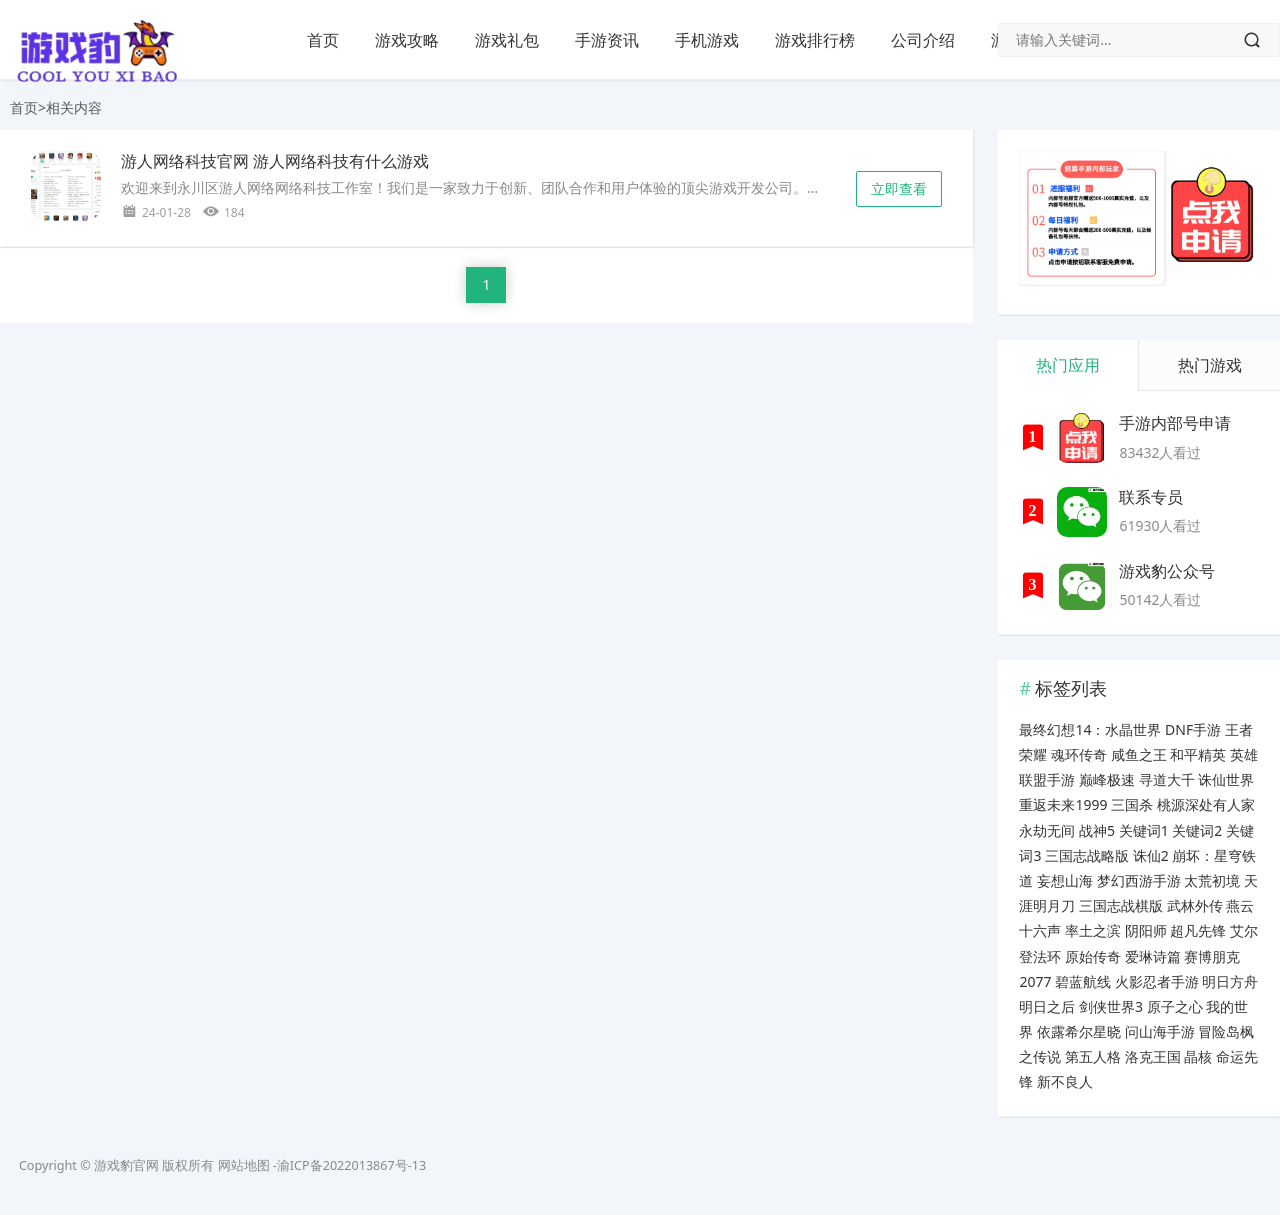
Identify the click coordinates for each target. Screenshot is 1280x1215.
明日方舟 (1230, 981)
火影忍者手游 (1157, 981)
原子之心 (1175, 1006)
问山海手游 (1160, 1031)
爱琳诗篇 (1153, 956)
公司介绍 (923, 40)
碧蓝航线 (1083, 981)
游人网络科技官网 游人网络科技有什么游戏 (275, 161)
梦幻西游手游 (1139, 880)
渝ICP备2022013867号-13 (351, 1165)
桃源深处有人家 (1206, 804)
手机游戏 (707, 40)
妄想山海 (1065, 880)
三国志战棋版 (1121, 905)
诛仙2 (1151, 855)
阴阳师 (1146, 930)
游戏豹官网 (126, 1165)
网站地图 (244, 1165)
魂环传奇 (1079, 754)
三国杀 (1132, 804)
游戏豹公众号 (1167, 571)
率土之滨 (1093, 930)
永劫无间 (1047, 830)
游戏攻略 (407, 40)
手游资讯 (607, 40)
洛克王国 (1153, 1056)
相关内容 (74, 107)
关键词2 (1197, 830)
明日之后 (1047, 1006)
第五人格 (1093, 1056)
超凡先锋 (1198, 930)
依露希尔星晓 (1079, 1031)
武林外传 (1195, 905)
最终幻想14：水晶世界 (1090, 729)
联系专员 (1151, 497)
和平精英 (1198, 754)
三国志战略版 (1087, 855)
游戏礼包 (507, 40)
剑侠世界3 (1111, 1006)
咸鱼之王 (1139, 754)
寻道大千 (1167, 779)
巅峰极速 (1107, 779)
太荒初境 (1212, 880)
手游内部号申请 (1175, 423)
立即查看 (899, 188)
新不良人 (1065, 1081)
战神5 (1097, 830)
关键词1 (1144, 830)
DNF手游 (1193, 729)
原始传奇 (1093, 956)
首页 (323, 40)
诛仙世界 (1226, 779)
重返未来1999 (1063, 804)
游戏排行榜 (815, 40)
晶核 (1198, 1056)
